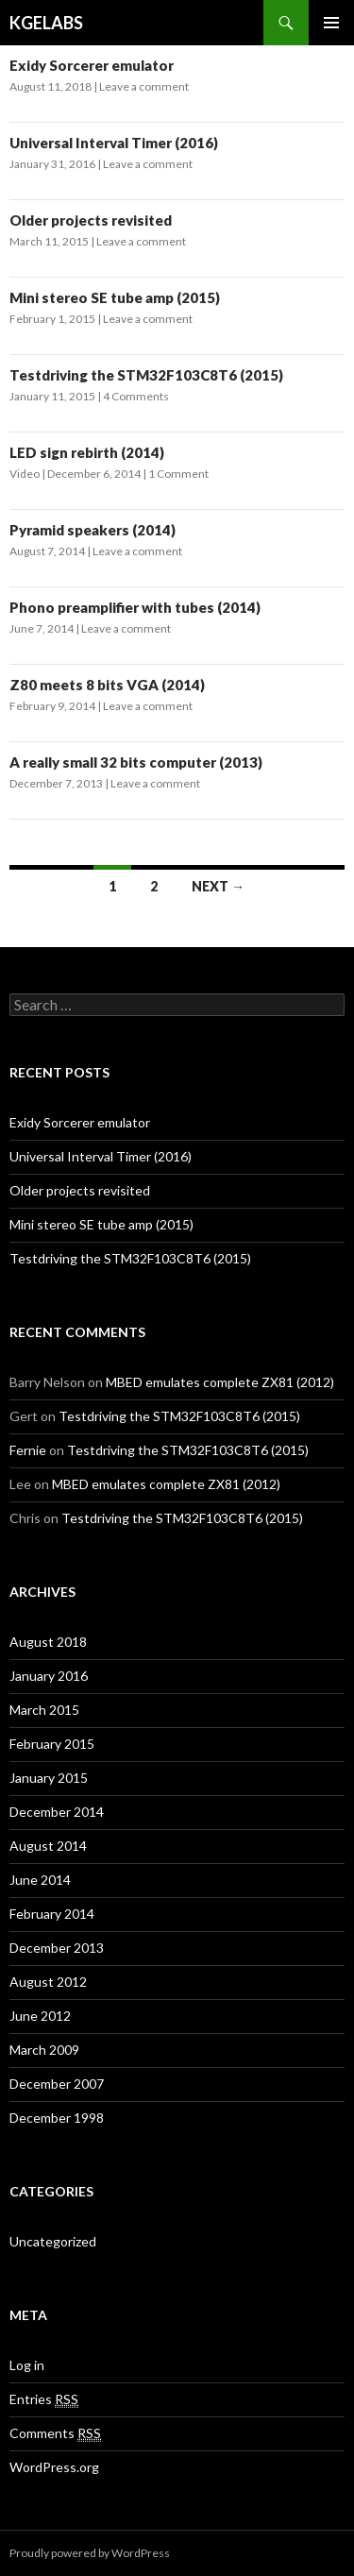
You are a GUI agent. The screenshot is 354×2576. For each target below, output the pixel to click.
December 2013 (56, 1948)
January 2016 (48, 1676)
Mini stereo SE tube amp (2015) (114, 297)
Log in (26, 2365)
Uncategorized (52, 2241)
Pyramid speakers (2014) (92, 529)
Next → (218, 886)
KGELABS (46, 22)
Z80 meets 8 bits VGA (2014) (107, 684)
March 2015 (44, 1710)
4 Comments (136, 396)
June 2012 (40, 2016)
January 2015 (48, 1778)
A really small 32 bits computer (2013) (135, 762)
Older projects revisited (90, 220)
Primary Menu (331, 22)
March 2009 (44, 2050)
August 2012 (48, 1982)
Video (24, 473)
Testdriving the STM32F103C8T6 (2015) (146, 374)
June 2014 (40, 1880)
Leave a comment (144, 86)
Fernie (27, 1450)
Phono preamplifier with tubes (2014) (135, 607)
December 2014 (56, 1812)
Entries (43, 2399)
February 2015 (51, 1744)
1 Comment (178, 473)
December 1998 (56, 2118)
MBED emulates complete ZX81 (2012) (220, 1382)
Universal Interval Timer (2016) (113, 142)
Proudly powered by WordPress (89, 2553)
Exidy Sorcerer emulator (91, 65)
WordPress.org (54, 2467)
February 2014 (51, 1914)
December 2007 (56, 2084)
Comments (55, 2433)
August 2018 (48, 1642)
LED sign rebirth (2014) (86, 452)
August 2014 (48, 1846)
